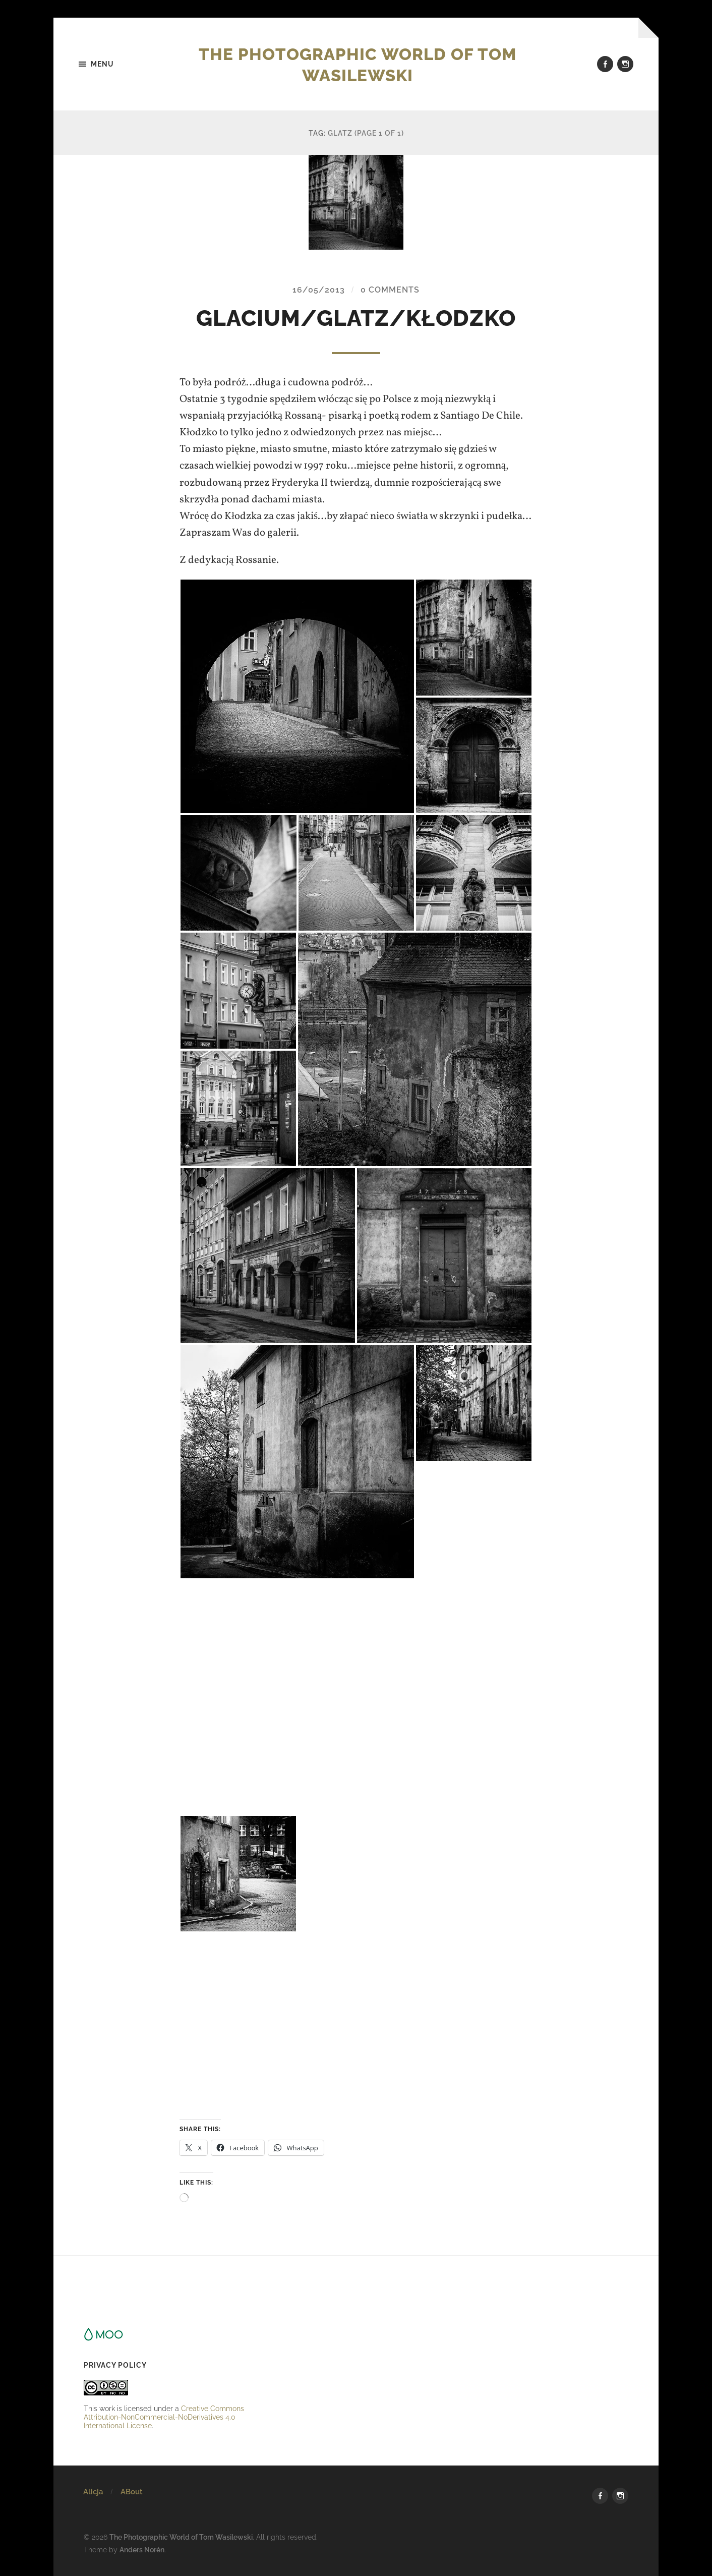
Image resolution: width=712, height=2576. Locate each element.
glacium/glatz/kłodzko (356, 318)
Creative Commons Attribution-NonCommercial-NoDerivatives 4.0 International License (164, 2417)
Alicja (93, 2492)
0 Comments (390, 290)
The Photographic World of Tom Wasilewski (358, 64)
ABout (132, 2492)
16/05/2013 (318, 290)
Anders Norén (142, 2550)
